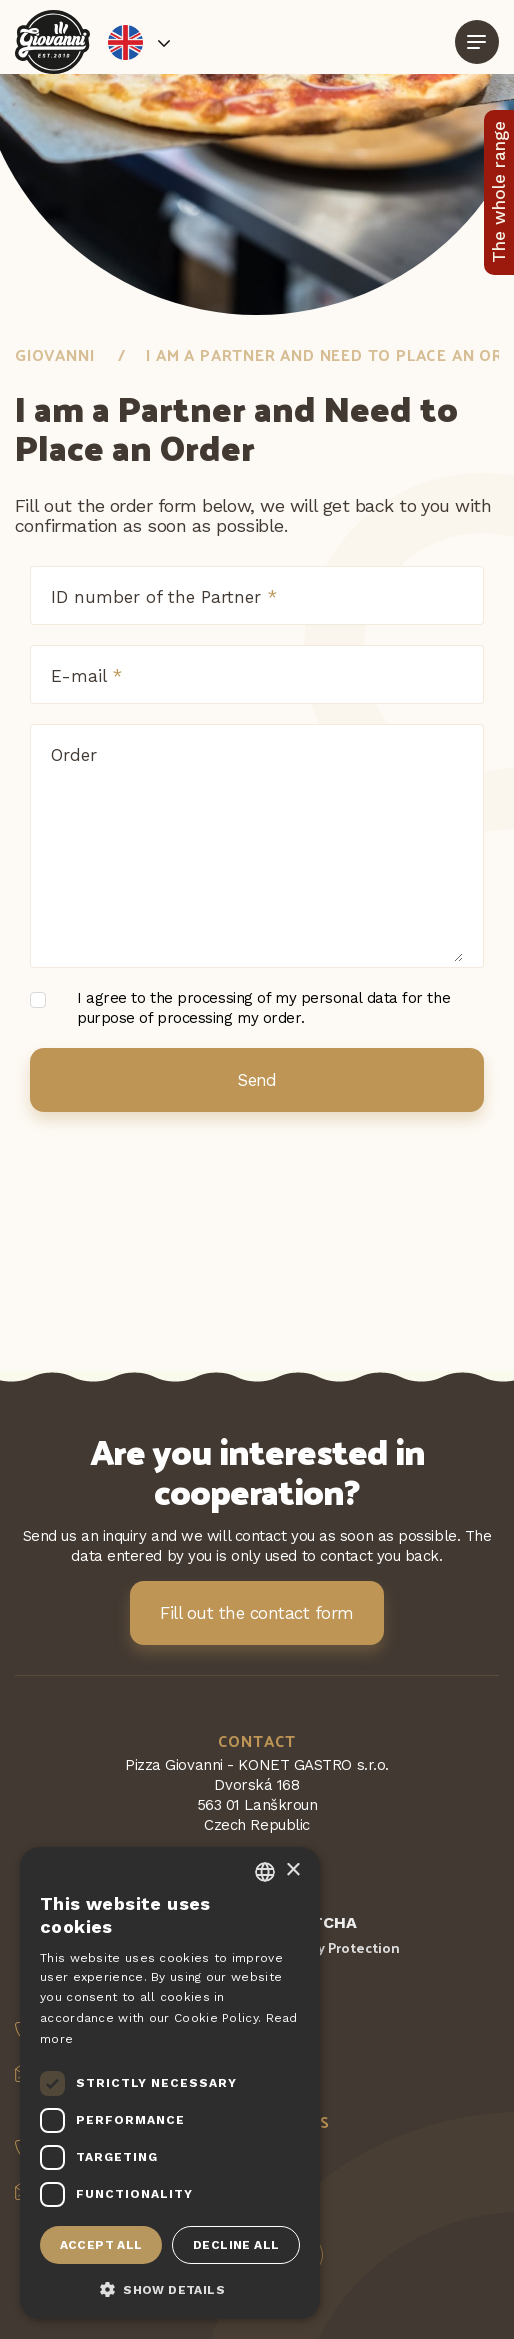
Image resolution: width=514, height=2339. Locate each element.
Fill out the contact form (256, 1613)
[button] (170, 2288)
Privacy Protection (339, 1947)
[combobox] (265, 1872)
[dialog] (170, 2083)
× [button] (292, 1870)
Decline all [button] (236, 2245)
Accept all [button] (101, 2245)
